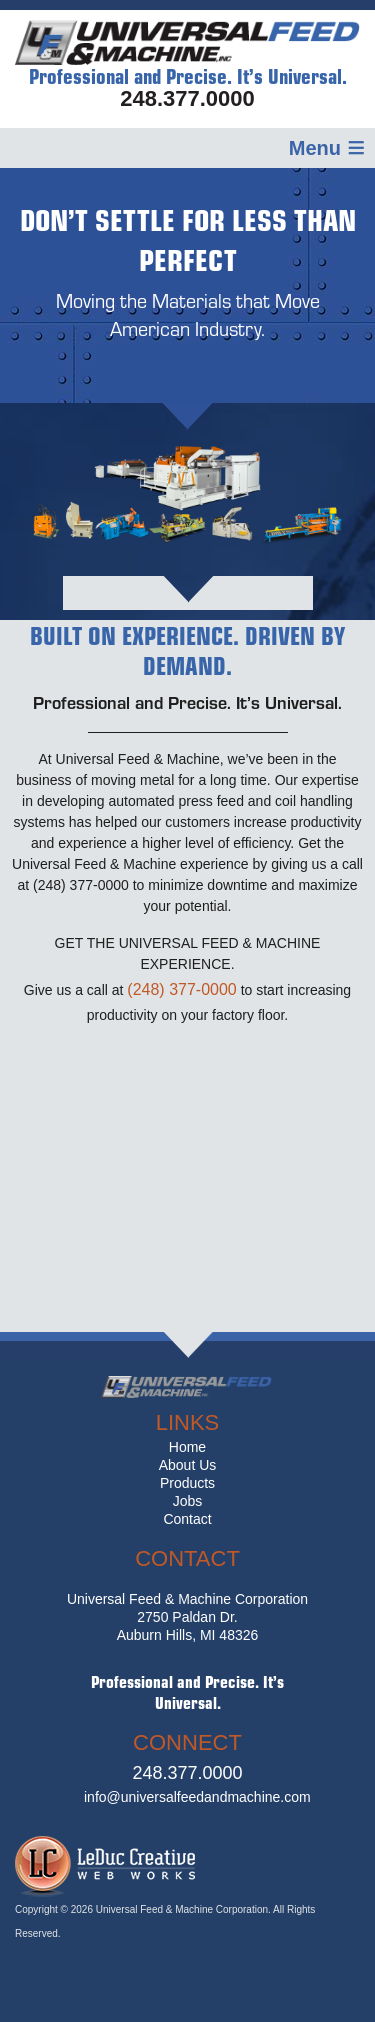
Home (187, 1447)
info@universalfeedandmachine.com (197, 1797)
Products (187, 1483)
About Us (188, 1465)
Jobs (188, 1501)
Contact (187, 1519)
